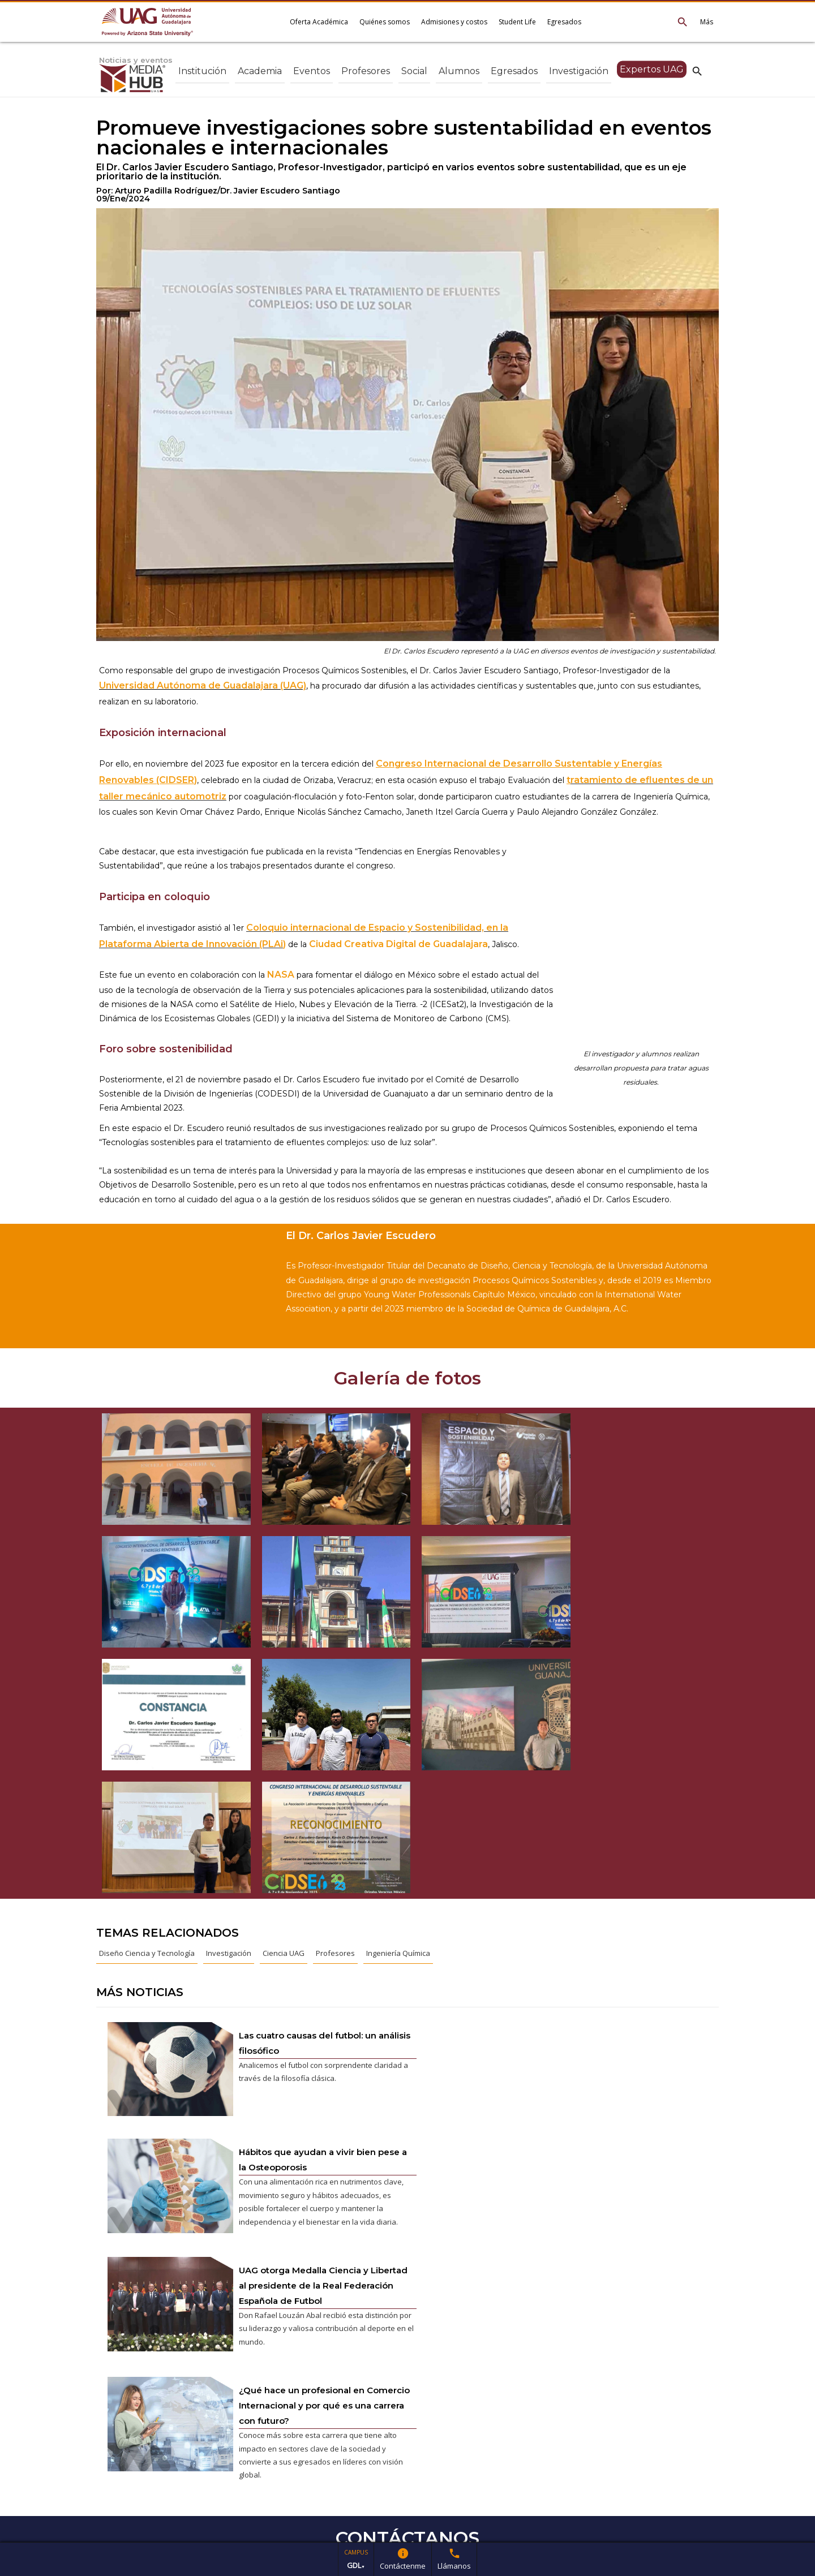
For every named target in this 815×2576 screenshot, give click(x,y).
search (697, 70)
